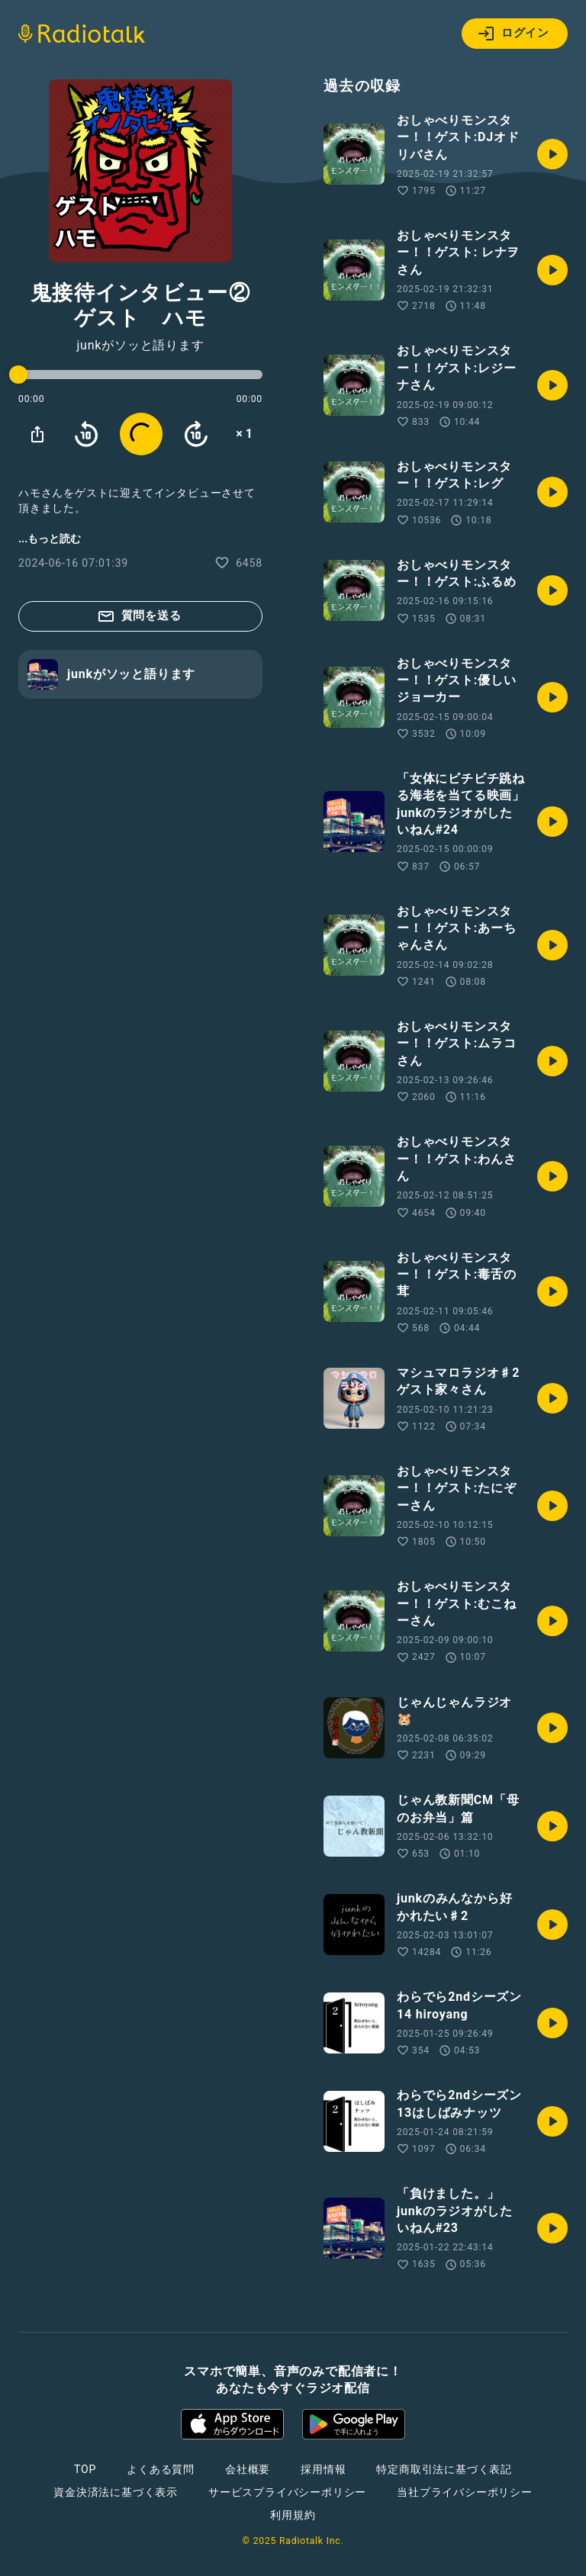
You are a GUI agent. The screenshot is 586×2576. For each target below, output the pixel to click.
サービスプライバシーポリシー (287, 2492)
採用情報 (323, 2469)
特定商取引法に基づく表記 (444, 2469)
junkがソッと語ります (140, 345)
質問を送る (139, 616)
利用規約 (292, 2515)
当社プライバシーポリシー (465, 2492)
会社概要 (247, 2469)
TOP (85, 2469)
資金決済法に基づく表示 (115, 2492)
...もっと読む (49, 538)
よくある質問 (161, 2469)
